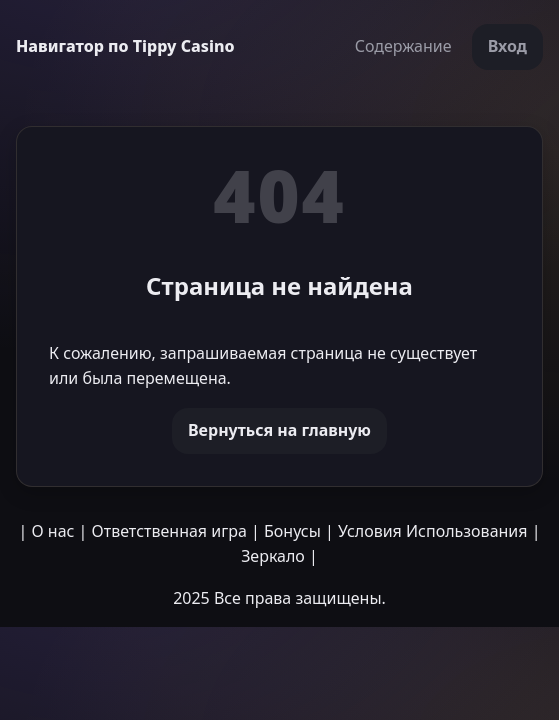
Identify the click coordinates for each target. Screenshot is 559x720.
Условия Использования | (439, 531)
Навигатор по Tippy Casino (125, 46)
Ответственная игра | (176, 531)
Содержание (403, 46)
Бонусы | (299, 531)
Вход (507, 46)
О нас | (59, 531)
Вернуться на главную (279, 430)
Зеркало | (279, 556)
